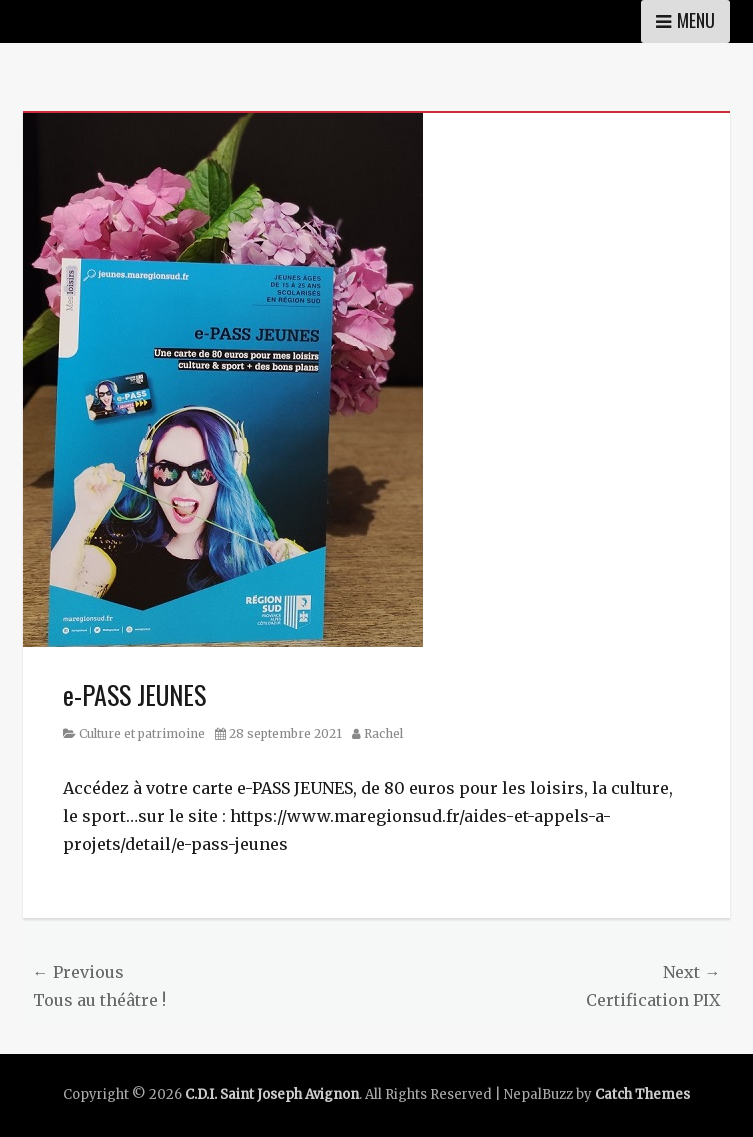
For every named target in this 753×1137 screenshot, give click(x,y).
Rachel (383, 733)
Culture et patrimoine (142, 733)
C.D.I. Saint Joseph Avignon (272, 1094)
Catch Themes (642, 1094)
